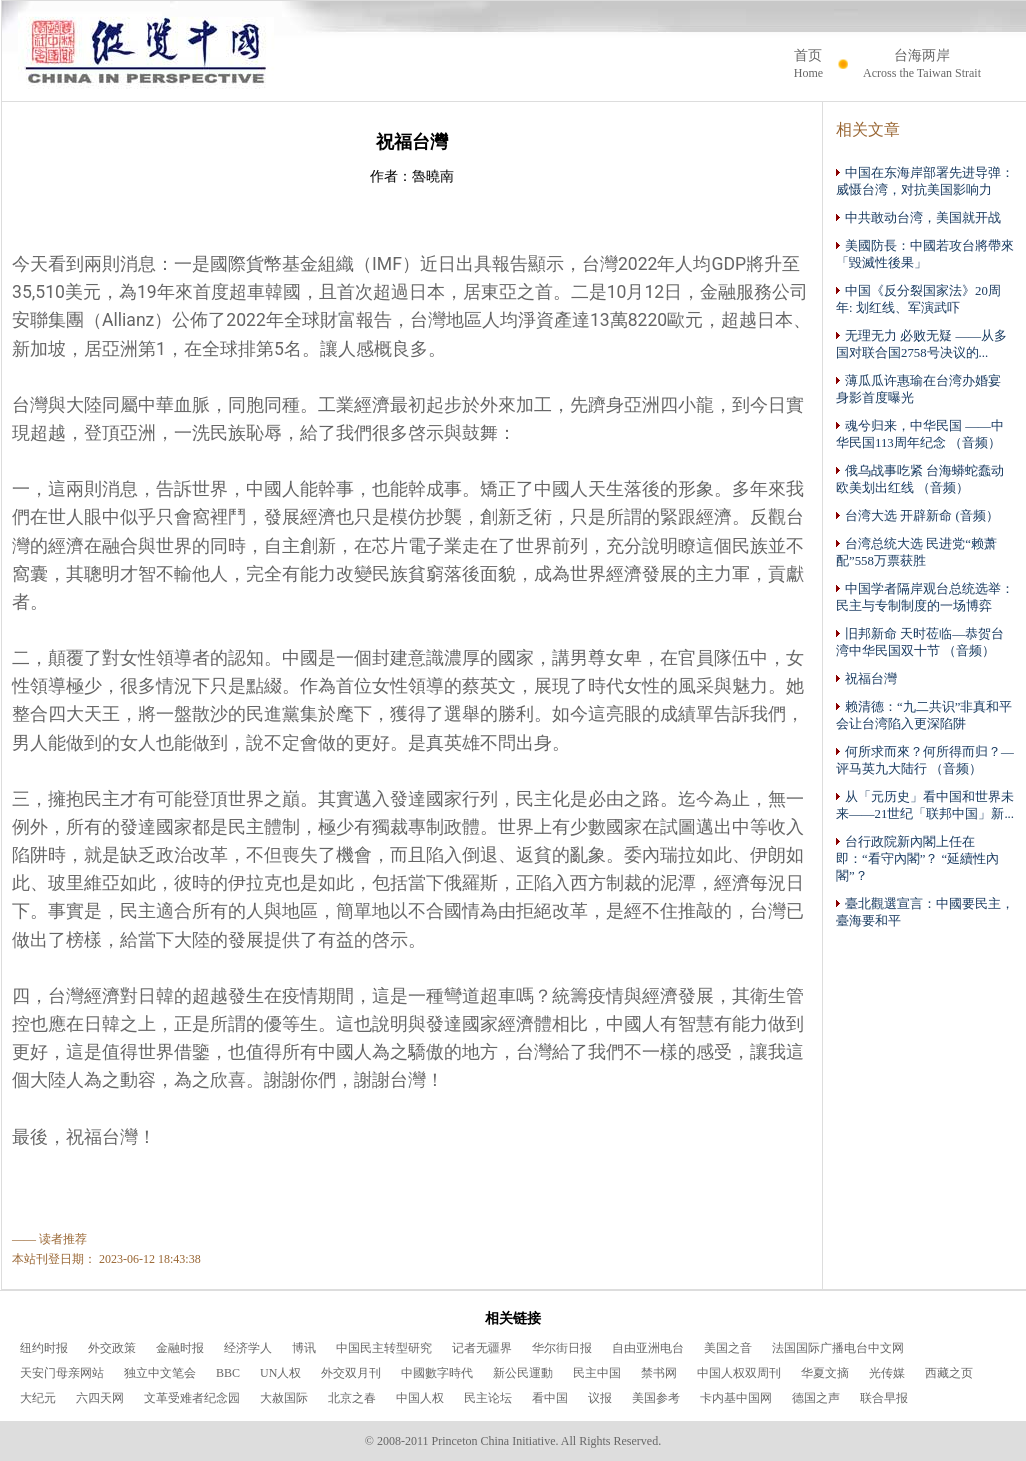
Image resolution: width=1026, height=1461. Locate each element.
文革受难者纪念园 (192, 1398)
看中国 (550, 1398)
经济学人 (248, 1348)
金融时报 (180, 1348)
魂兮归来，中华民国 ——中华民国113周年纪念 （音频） (920, 434)
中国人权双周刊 (739, 1373)
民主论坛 (488, 1398)
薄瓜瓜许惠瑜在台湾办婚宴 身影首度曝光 (918, 389)
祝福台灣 (866, 678)
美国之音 (728, 1348)
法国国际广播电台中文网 (838, 1348)
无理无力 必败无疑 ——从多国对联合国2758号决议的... (921, 344)
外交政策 (112, 1348)
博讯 (304, 1348)
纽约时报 (44, 1348)
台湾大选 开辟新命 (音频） (917, 515)
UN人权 (280, 1373)
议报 (600, 1398)
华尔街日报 (562, 1348)
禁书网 (659, 1373)
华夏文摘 (825, 1373)
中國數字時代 (437, 1373)
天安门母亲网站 (62, 1373)
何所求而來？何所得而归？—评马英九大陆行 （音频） (925, 760)
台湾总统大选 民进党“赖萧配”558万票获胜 (916, 552)
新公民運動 (523, 1373)
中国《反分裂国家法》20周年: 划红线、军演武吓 (918, 299)
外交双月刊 (351, 1373)
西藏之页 (949, 1373)
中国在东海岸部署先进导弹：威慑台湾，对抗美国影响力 (925, 181)
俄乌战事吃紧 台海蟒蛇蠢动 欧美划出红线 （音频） (920, 479)
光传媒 (887, 1373)
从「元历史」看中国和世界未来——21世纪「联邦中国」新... (925, 805)
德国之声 (816, 1398)
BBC (228, 1373)
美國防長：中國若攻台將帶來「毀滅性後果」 (925, 254)
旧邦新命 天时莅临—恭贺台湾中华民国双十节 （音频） (920, 642)
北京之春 (352, 1398)
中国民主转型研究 (384, 1348)
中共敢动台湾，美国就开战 (918, 217)
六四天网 (100, 1398)
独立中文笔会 (160, 1373)
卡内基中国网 (736, 1398)
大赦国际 (284, 1398)
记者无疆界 (482, 1348)
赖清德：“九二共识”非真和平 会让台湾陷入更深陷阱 (924, 715)
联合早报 (884, 1398)
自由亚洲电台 (648, 1348)
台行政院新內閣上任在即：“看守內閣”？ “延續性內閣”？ (917, 858)
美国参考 (656, 1398)
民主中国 (597, 1373)
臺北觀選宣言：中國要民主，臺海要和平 (925, 912)
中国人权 (420, 1398)
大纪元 (38, 1398)
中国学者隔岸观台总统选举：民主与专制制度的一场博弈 (925, 597)
